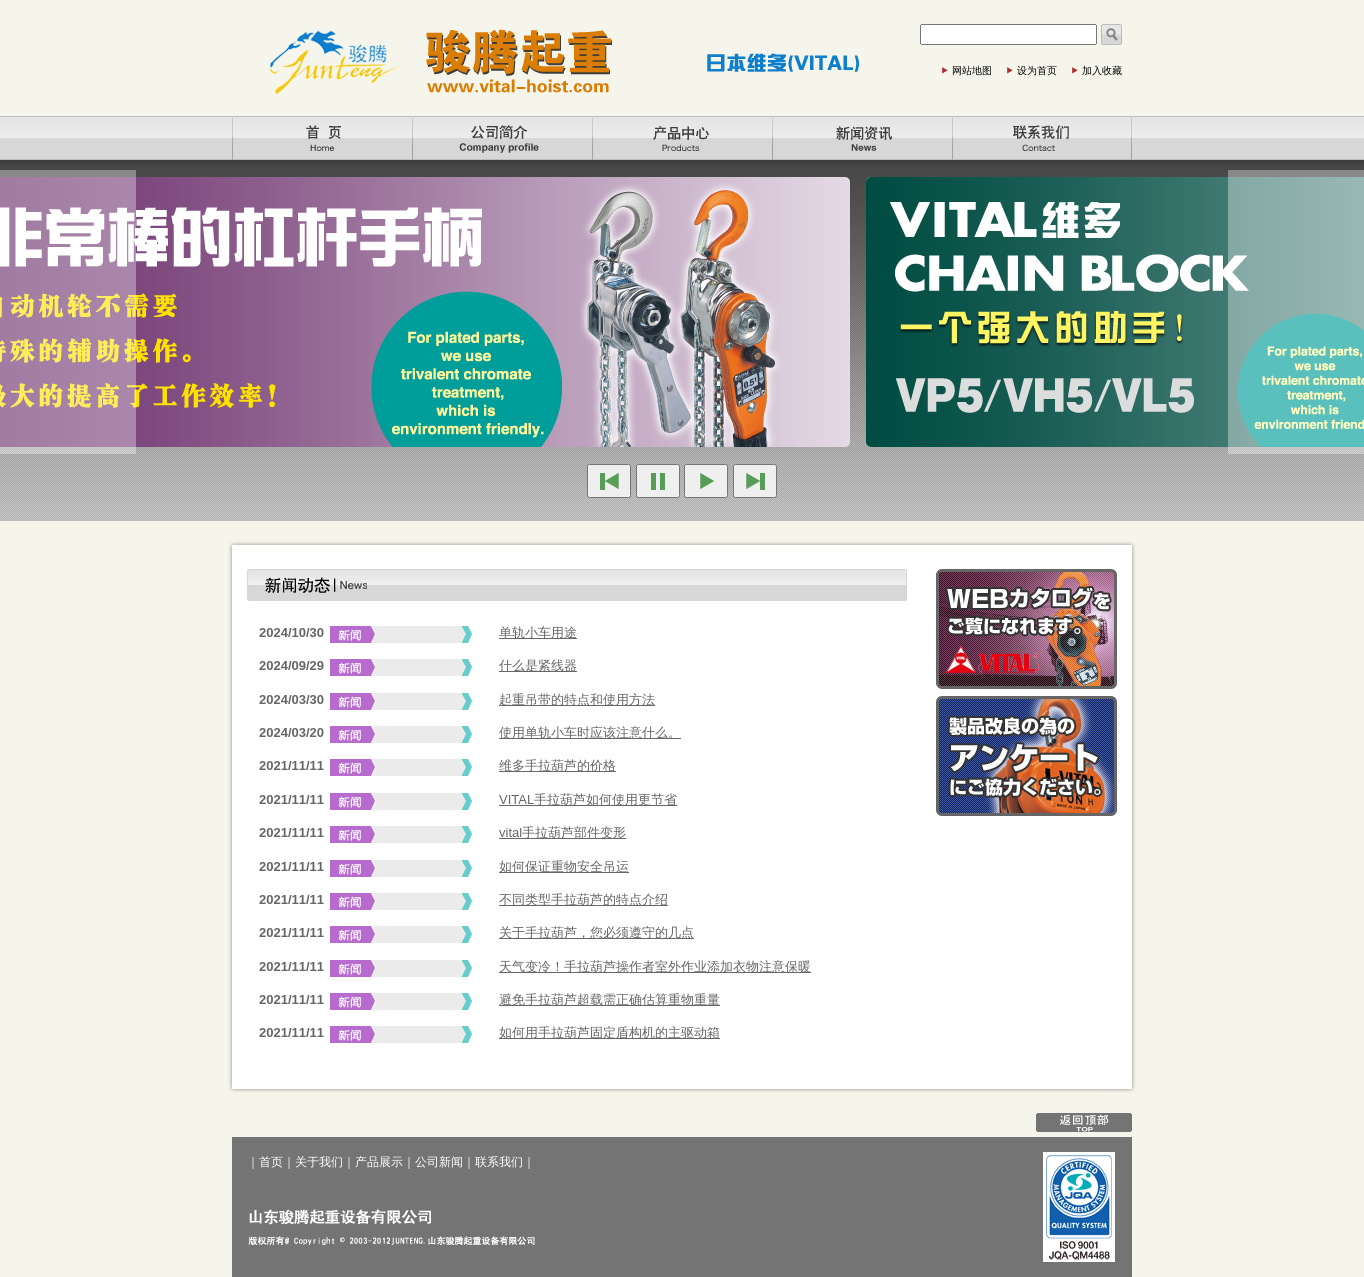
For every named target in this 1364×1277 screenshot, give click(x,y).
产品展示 (682, 138)
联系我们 (1042, 138)
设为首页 (1037, 70)
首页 (322, 138)
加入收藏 (1102, 70)
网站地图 (972, 70)
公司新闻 (862, 138)
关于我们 (502, 138)
